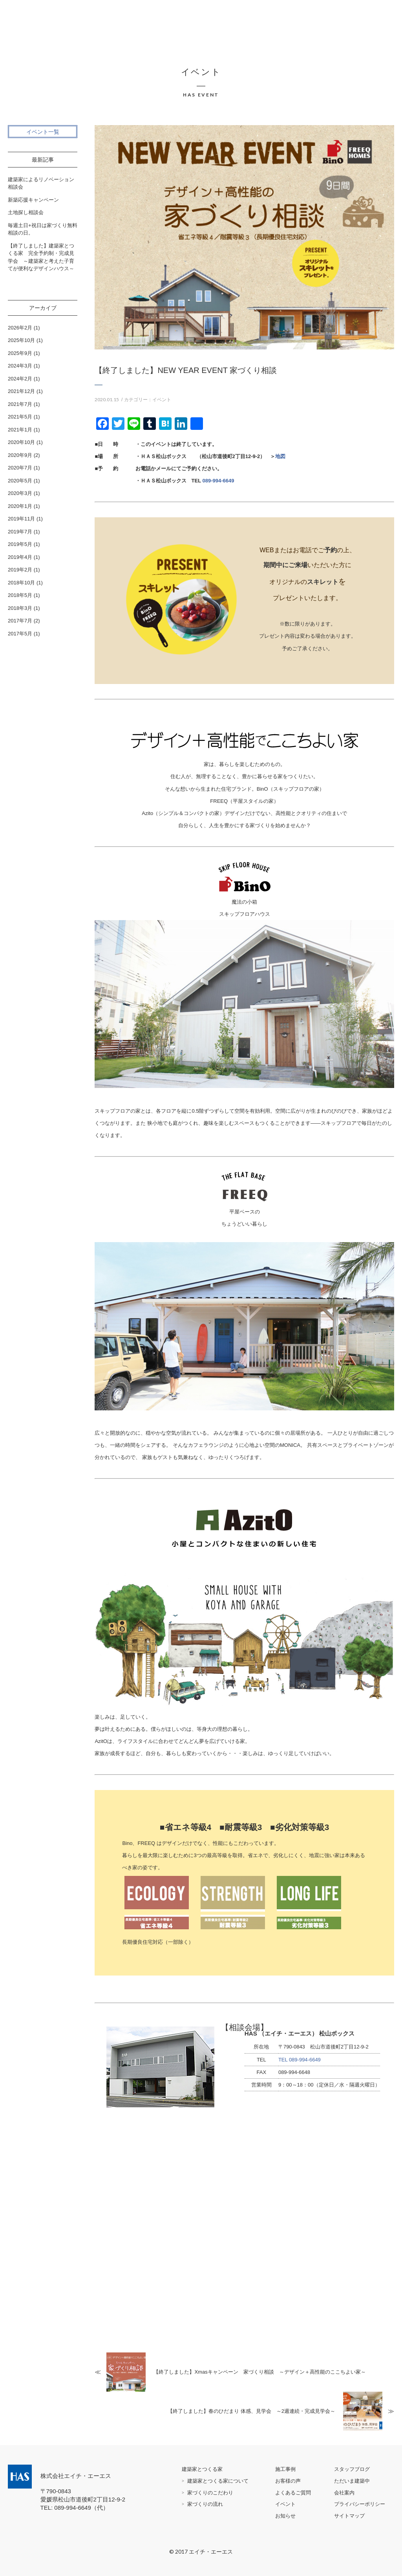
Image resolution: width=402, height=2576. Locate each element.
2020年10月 (21, 442)
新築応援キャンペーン (33, 200)
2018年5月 (20, 595)
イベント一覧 (42, 132)
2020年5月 (20, 481)
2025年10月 (21, 340)
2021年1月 (20, 430)
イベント (161, 399)
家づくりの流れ (205, 2504)
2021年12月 (21, 391)
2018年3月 (20, 608)
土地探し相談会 (26, 212)
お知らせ (285, 2516)
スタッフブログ (352, 2469)
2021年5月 (20, 417)
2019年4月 (20, 557)
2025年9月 (20, 353)
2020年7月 (20, 468)
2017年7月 (20, 621)
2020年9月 (20, 455)
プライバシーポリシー (359, 2504)
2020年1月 (20, 506)
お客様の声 (288, 2481)
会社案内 (344, 2493)
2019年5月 (20, 544)
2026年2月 (20, 328)
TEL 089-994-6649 (299, 2060)
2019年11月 (21, 519)
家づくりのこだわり (210, 2493)
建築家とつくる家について (218, 2481)
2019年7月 (20, 532)
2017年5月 (20, 634)
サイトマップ (349, 2516)
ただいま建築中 (352, 2481)
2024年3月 (20, 366)
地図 (280, 456)
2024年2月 (20, 379)
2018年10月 (21, 583)
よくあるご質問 (293, 2493)
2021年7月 (20, 404)
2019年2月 (20, 570)
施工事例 (285, 2469)
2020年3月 (20, 493)
